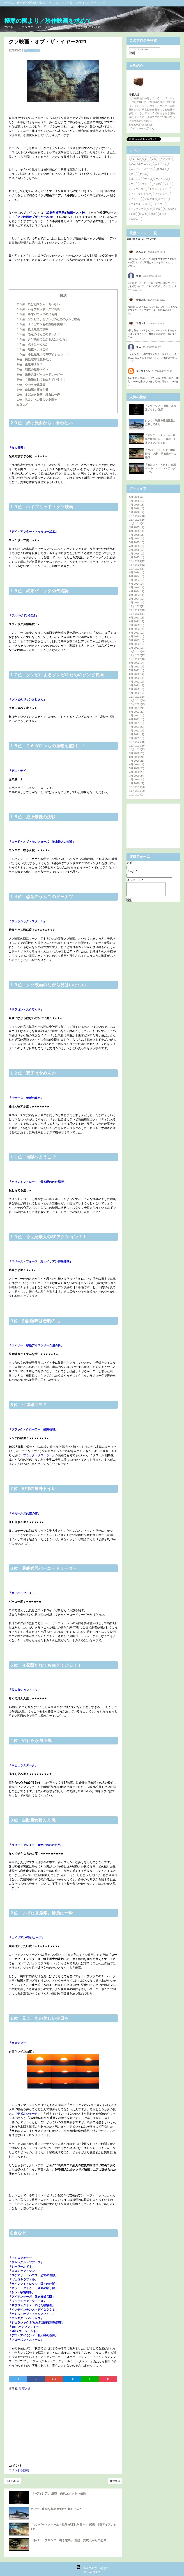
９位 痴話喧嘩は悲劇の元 (33, 359)
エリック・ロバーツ (142, 168)
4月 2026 (136, 500)
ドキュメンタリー (160, 188)
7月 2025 (136, 534)
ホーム (9, 2)
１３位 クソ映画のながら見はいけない (42, 339)
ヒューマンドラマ (141, 193)
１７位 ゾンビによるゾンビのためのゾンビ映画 (48, 319)
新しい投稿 (12, 2481)
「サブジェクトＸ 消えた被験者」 (32, 2305)
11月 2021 (137, 700)
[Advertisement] (63, 2426)
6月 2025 (136, 538)
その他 (157, 183)
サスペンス (162, 178)
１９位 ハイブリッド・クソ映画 (38, 309)
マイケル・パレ (139, 203)
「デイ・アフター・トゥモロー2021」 (34, 531)
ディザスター (138, 188)
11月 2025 (137, 519)
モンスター (158, 203)
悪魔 (158, 208)
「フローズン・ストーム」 (26, 2339)
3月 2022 (136, 685)
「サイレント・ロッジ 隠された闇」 (33, 2283)
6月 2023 (136, 628)
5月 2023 (136, 632)
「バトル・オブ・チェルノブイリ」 (32, 2313)
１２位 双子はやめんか (32, 344)
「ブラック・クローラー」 (37, 1455)
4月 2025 (136, 546)
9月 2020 (136, 753)
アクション (166, 158)
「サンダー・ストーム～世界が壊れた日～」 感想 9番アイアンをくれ (160, 439)
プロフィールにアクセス (143, 128)
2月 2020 (136, 779)
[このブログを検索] (144, 49)
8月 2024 (136, 576)
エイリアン (161, 163)
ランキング (32, 50)
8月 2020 (136, 756)
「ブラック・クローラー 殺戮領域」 (33, 1429)
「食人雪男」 (17, 447)
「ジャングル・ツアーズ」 (26, 2262)
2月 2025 (136, 553)
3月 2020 (136, 775)
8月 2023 (136, 621)
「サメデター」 (19, 2042)
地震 (153, 213)
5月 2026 (136, 497)
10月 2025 (137, 523)
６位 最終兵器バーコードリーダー (39, 374)
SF (146, 158)
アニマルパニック (141, 163)
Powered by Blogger (92, 2568)
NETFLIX (136, 158)
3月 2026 (136, 504)
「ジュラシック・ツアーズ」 (27, 2301)
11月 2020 (137, 745)
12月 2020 (137, 741)
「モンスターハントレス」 (26, 2318)
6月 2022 (136, 674)
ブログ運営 (150, 198)
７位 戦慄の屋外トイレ (32, 369)
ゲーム (143, 173)
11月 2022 (137, 655)
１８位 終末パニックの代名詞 (36, 314)
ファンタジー (162, 193)
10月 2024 (137, 568)
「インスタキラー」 (22, 2257)
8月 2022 (136, 666)
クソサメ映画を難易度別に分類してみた (56, 2509)
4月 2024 (136, 591)
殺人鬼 (143, 213)
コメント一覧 (64, 2)
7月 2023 (136, 625)
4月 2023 (136, 636)
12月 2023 (137, 606)
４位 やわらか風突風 (30, 384)
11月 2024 (137, 564)
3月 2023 (136, 640)
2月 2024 (136, 598)
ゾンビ (168, 183)
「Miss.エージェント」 (24, 2331)
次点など (22, 404)
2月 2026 (136, 508)
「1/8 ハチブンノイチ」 (25, 2326)
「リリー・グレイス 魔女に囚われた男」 (36, 1845)
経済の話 (169, 208)
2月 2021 (136, 734)
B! (72, 2379)
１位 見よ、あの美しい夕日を (36, 399)
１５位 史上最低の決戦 (32, 329)
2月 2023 (136, 644)
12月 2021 (137, 696)
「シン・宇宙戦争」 (22, 2292)
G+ (54, 2379)
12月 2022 (137, 651)
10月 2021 (137, 704)
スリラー (144, 183)
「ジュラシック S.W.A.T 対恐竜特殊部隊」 (37, 2322)
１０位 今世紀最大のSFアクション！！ (42, 354)
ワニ (149, 208)
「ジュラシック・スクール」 (27, 921)
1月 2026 (136, 512)
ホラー (164, 198)
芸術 (133, 213)
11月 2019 (137, 790)
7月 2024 (136, 580)
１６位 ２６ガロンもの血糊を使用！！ (42, 324)
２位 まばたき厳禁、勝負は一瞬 (38, 394)
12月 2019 (137, 787)
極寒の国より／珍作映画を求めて (48, 21)
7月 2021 (136, 715)
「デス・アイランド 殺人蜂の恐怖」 (33, 2335)
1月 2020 (136, 783)
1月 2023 (136, 647)
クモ (133, 173)
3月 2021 (136, 730)
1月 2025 (136, 557)
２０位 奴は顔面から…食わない (38, 304)
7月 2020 (136, 760)
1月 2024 (136, 602)
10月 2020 (137, 749)
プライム (136, 198)
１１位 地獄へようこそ (32, 349)
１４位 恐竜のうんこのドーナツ (38, 334)
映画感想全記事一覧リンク (34, 2)
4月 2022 (136, 681)
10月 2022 (137, 659)
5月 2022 (136, 677)
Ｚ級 (154, 158)
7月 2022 (136, 670)
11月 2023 (137, 610)
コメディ (136, 178)
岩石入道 (134, 94)
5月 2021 (136, 723)
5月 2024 (136, 587)
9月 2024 (136, 572)
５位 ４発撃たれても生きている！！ (41, 379)
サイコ (148, 178)
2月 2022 (136, 689)
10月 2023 (137, 613)
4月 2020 (136, 772)
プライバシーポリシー (90, 2)
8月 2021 (136, 711)
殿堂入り (136, 219)
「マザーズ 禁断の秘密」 (26, 1097)
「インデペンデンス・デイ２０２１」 (33, 2309)
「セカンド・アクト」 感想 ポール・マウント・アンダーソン (162, 468)
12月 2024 (137, 561)
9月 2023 (136, 617)
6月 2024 (136, 583)
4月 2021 (136, 726)
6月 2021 (136, 719)
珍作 (161, 213)
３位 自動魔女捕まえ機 (32, 389)
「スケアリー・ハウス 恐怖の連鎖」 (33, 2275)
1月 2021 (136, 738)
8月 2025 (136, 531)
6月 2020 (136, 764)
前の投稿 (115, 2481)
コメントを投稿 (19, 2470)
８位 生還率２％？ (29, 364)
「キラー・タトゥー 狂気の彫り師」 (33, 2288)
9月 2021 (136, 708)
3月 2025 (136, 549)
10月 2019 (137, 794)
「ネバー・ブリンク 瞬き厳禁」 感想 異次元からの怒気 (68, 2540)
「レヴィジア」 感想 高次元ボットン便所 (58, 2493)
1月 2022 (136, 692)
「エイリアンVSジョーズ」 (26, 1937)
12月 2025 (137, 515)
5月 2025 (136, 542)
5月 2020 (136, 768)
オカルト (162, 168)
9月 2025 (136, 527)
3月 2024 (136, 595)
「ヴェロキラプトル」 (23, 2279)
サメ (133, 183)
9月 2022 (136, 662)
